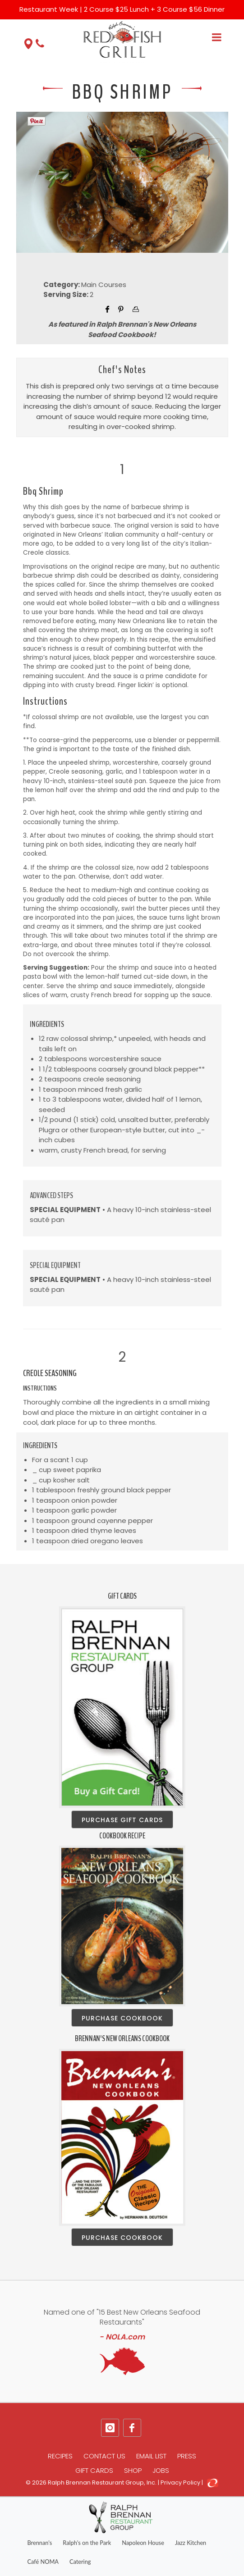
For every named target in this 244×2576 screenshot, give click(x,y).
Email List (151, 2456)
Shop (133, 2470)
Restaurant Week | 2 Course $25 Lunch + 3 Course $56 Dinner (122, 9)
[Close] (231, 5)
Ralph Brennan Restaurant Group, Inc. (102, 2482)
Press (186, 2456)
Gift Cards (94, 2470)
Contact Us (104, 2456)
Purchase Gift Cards (122, 1819)
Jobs (160, 2470)
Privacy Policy (180, 2482)
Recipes (60, 2456)
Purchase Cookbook (122, 2018)
